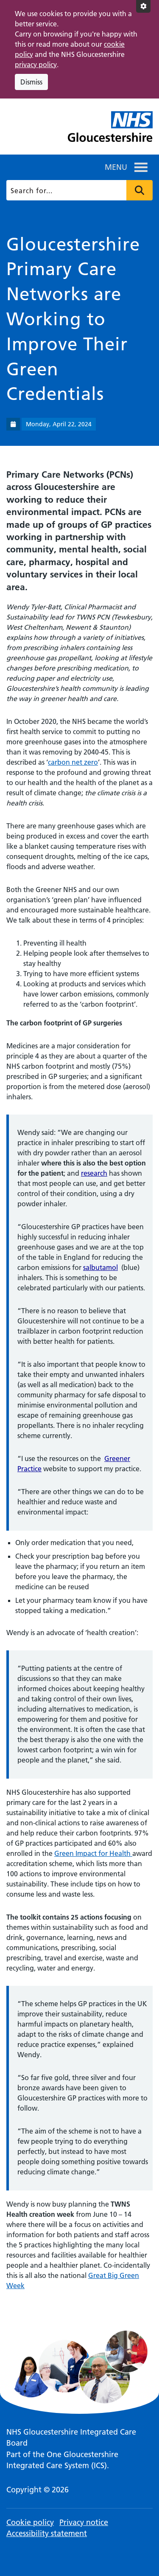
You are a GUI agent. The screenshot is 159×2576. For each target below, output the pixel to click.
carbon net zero (73, 762)
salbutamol (100, 1267)
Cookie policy (30, 2522)
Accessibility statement (46, 2533)
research (94, 1173)
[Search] (78, 190)
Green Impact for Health (93, 1853)
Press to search (139, 190)
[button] (116, 167)
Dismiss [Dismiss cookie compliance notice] (31, 82)
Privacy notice (83, 2522)
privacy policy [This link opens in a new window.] (36, 64)
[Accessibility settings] (143, 6)
